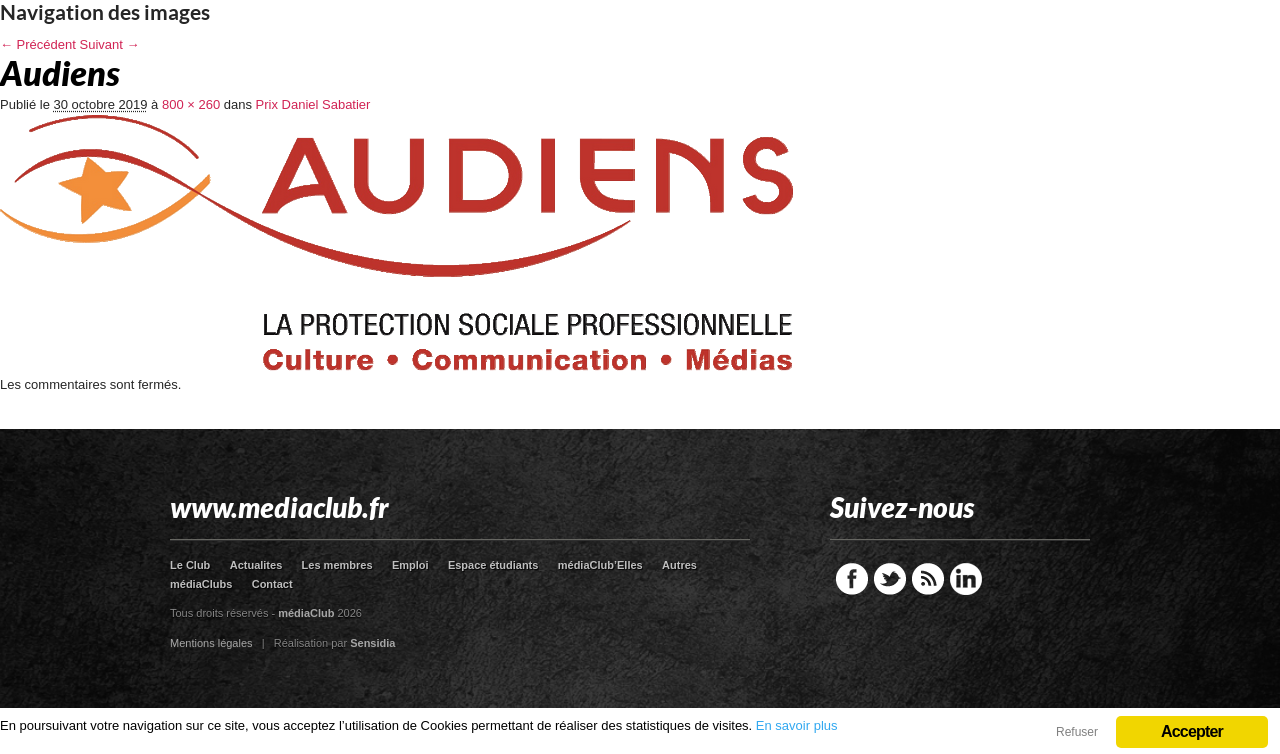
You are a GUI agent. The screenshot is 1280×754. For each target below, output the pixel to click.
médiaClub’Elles (600, 565)
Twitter (890, 579)
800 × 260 (191, 104)
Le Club (190, 565)
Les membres (337, 565)
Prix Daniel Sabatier (313, 104)
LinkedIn (966, 579)
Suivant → (110, 44)
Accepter (1192, 731)
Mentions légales (211, 643)
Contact (272, 584)
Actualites (256, 565)
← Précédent (38, 44)
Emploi (410, 565)
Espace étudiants (493, 565)
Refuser (1077, 732)
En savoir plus (797, 725)
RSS (928, 579)
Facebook (852, 579)
